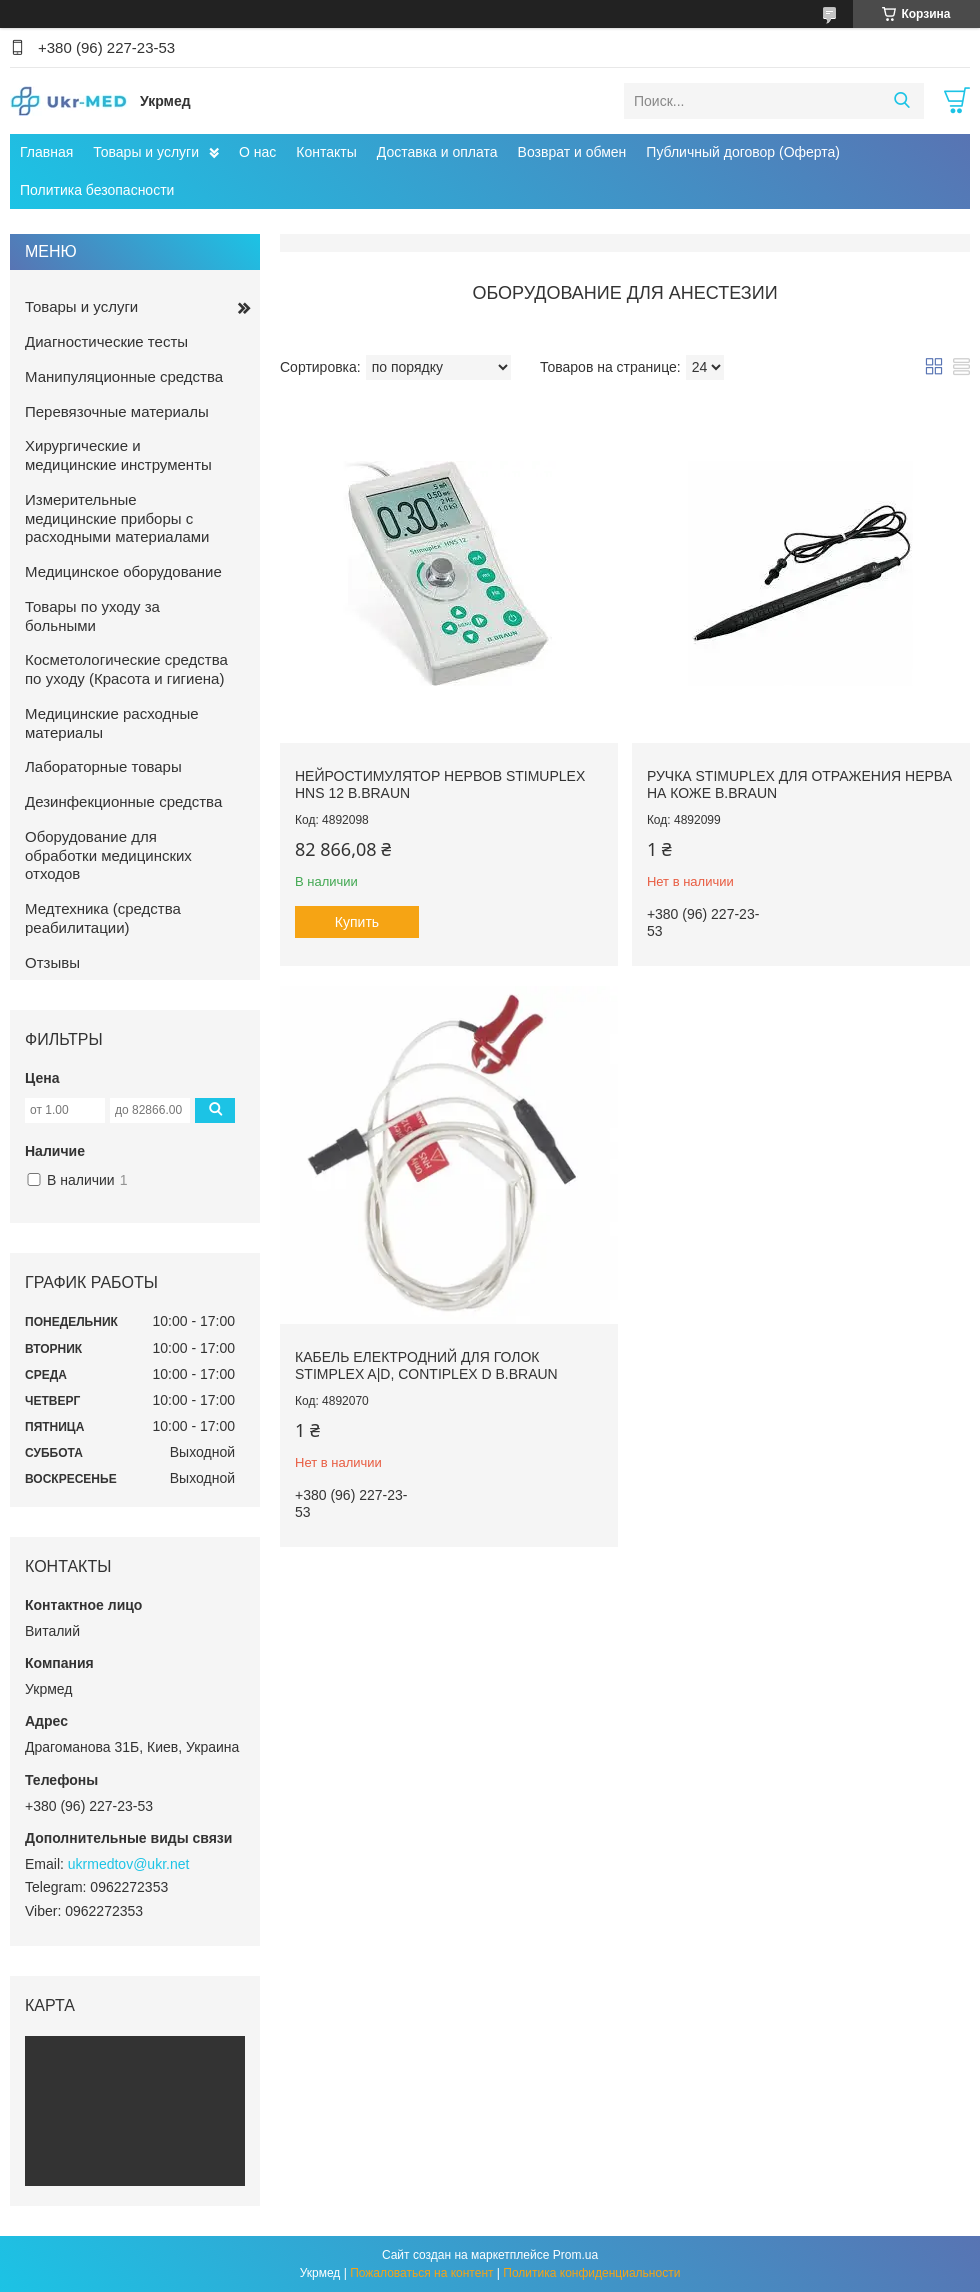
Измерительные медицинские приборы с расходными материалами (117, 518)
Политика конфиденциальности (591, 2273)
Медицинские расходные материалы (112, 723)
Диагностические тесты (106, 341)
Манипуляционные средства (124, 376)
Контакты (326, 152)
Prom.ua (575, 2255)
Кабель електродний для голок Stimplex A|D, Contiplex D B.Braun (426, 1366)
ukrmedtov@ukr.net (129, 1864)
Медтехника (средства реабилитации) (103, 918)
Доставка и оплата (437, 152)
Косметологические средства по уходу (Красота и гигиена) (126, 669)
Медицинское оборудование (123, 571)
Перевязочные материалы (117, 411)
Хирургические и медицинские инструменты (118, 455)
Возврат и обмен (572, 152)
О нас (257, 152)
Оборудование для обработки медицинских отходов (108, 855)
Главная (46, 152)
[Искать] (901, 101)
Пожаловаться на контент (421, 2273)
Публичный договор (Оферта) (743, 152)
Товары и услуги (146, 152)
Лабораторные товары (103, 766)
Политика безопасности (97, 190)
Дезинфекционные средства (123, 801)
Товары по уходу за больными (92, 616)
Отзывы (52, 962)
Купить (357, 922)
